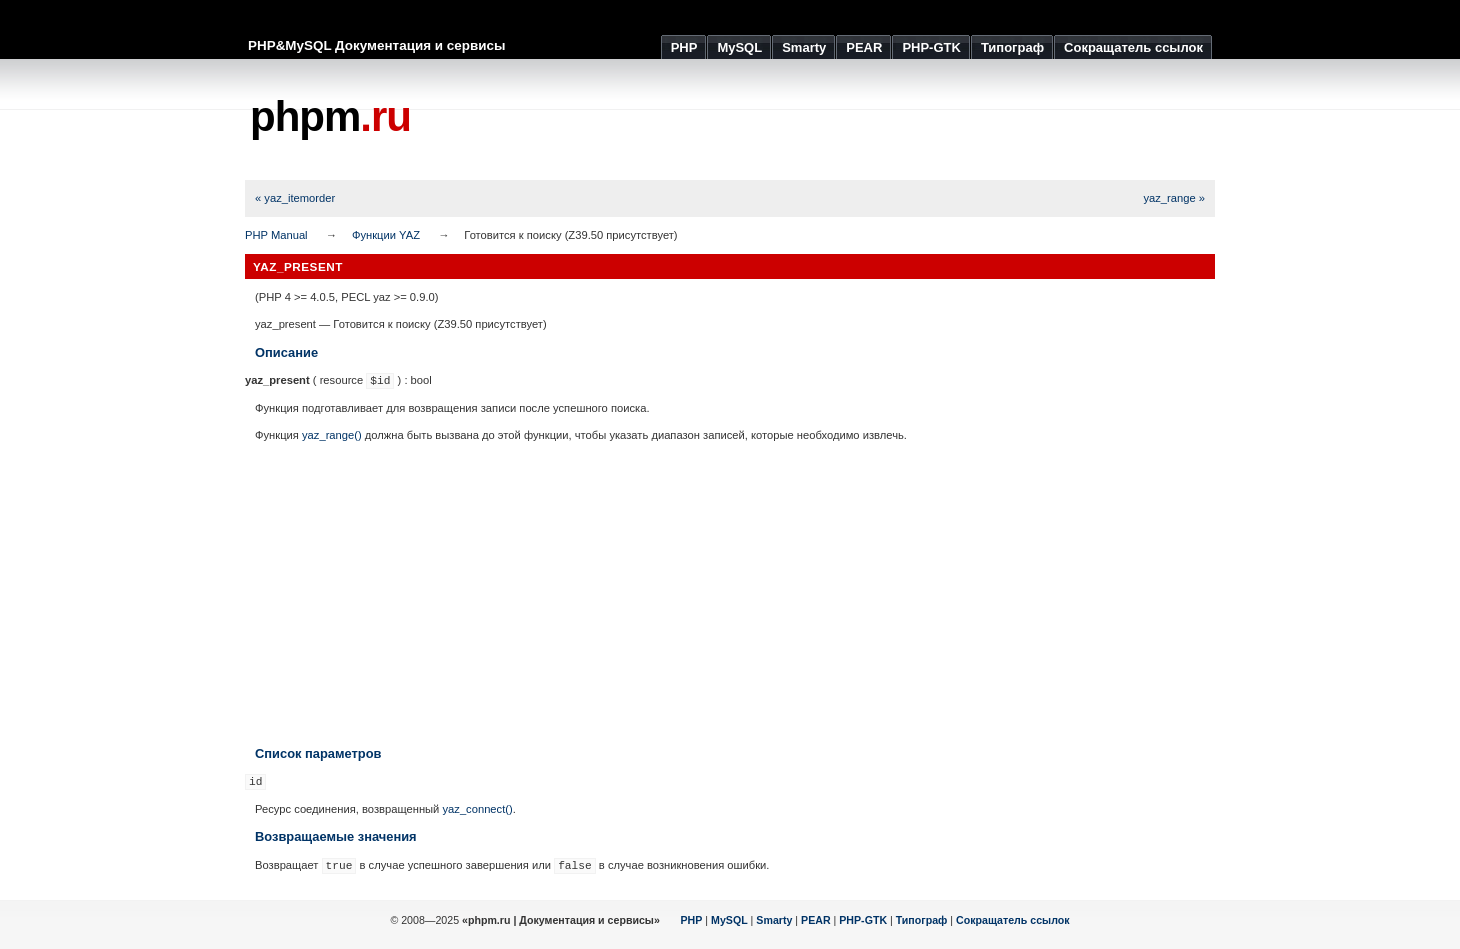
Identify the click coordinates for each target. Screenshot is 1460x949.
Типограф (922, 920)
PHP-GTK (863, 920)
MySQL (729, 920)
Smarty (774, 920)
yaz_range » (1174, 198)
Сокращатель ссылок (1013, 920)
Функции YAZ (386, 235)
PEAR (816, 920)
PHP (692, 920)
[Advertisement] (851, 120)
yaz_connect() (477, 809)
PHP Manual (276, 235)
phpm (330, 116)
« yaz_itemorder (295, 198)
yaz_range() (332, 435)
